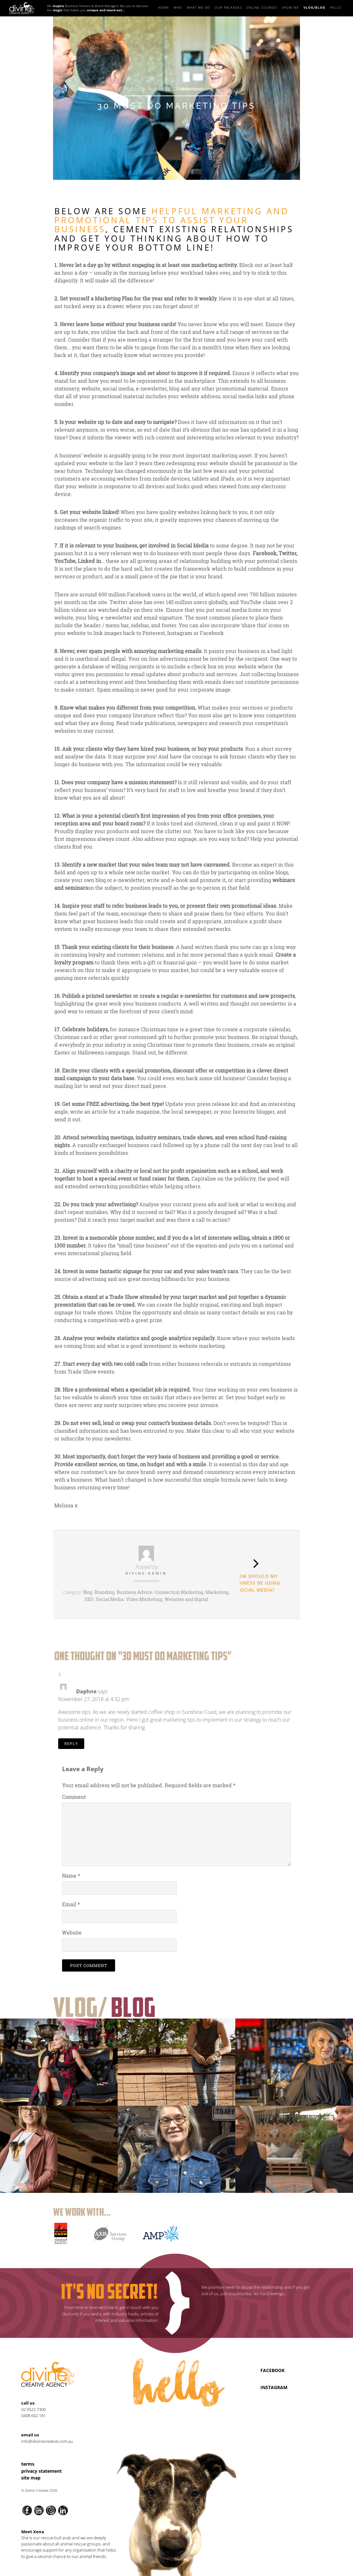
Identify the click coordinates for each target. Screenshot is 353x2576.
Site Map (31, 2478)
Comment (74, 1796)
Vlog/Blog (314, 7)
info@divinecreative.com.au (47, 2441)
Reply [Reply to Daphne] (71, 1743)
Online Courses (261, 7)
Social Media (110, 1599)
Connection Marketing (179, 1592)
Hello (335, 7)
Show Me (290, 7)
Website (72, 1932)
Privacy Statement (41, 2471)
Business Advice (134, 1592)
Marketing (217, 1592)
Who (178, 7)
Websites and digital (186, 1599)
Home (163, 7)
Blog (87, 1592)
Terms (27, 2464)
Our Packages (228, 7)
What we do (198, 7)
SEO (89, 1599)
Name (71, 1875)
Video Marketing (144, 1599)
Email (71, 1904)
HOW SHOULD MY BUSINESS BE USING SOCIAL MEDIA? (256, 1583)
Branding (104, 1592)
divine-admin (214, 88)
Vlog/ (104, 2007)
